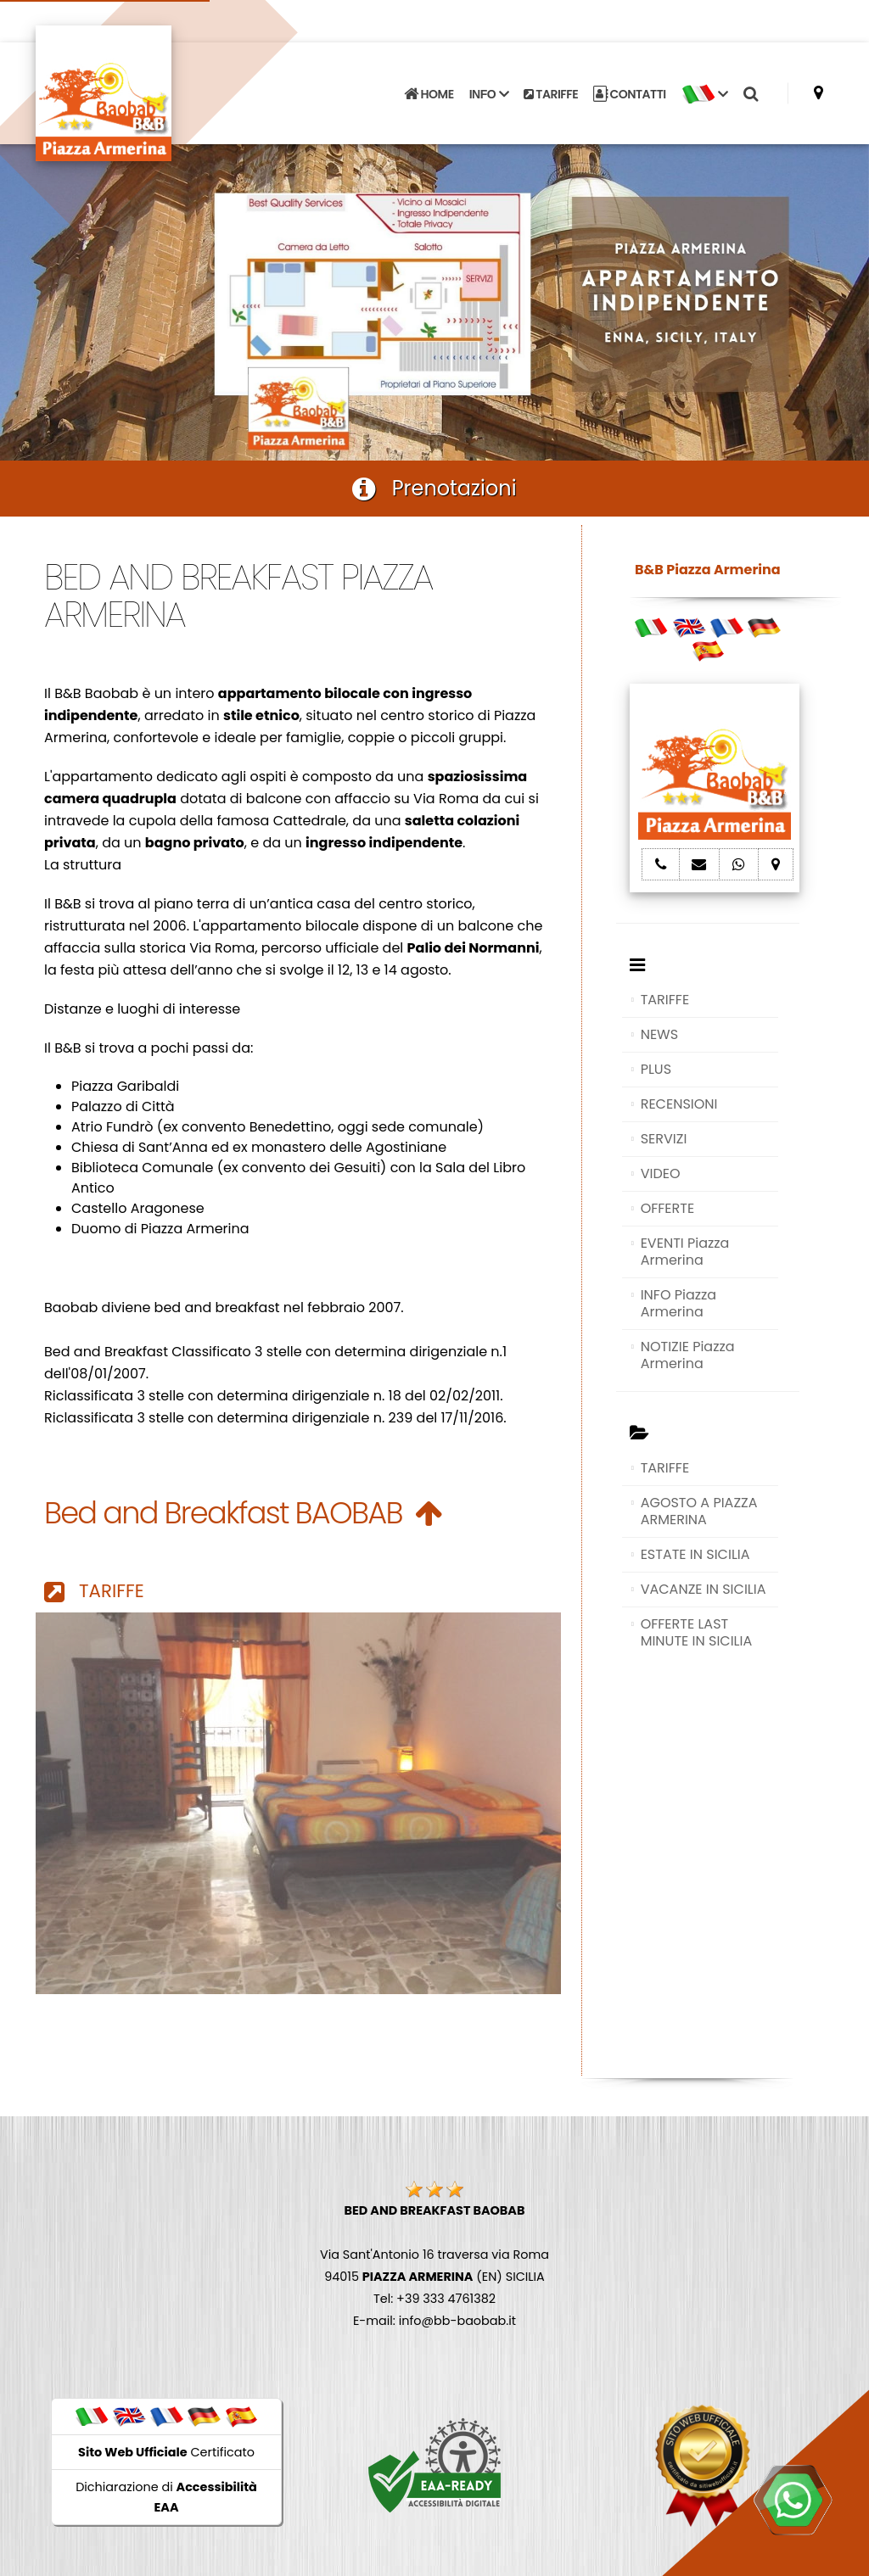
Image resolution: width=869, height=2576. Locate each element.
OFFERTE (668, 1208)
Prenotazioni (434, 488)
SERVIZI (664, 1138)
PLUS (656, 1069)
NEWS (659, 1034)
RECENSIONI (679, 1104)
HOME (428, 94)
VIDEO (661, 1173)
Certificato (166, 2452)
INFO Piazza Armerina (679, 1303)
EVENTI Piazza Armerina (685, 1251)
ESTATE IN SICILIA (695, 1554)
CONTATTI (629, 94)
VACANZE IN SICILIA (703, 1589)
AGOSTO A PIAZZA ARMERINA (699, 1511)
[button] (705, 94)
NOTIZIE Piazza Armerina (688, 1355)
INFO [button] (488, 94)
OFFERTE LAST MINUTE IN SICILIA (697, 1632)
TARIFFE (551, 94)
